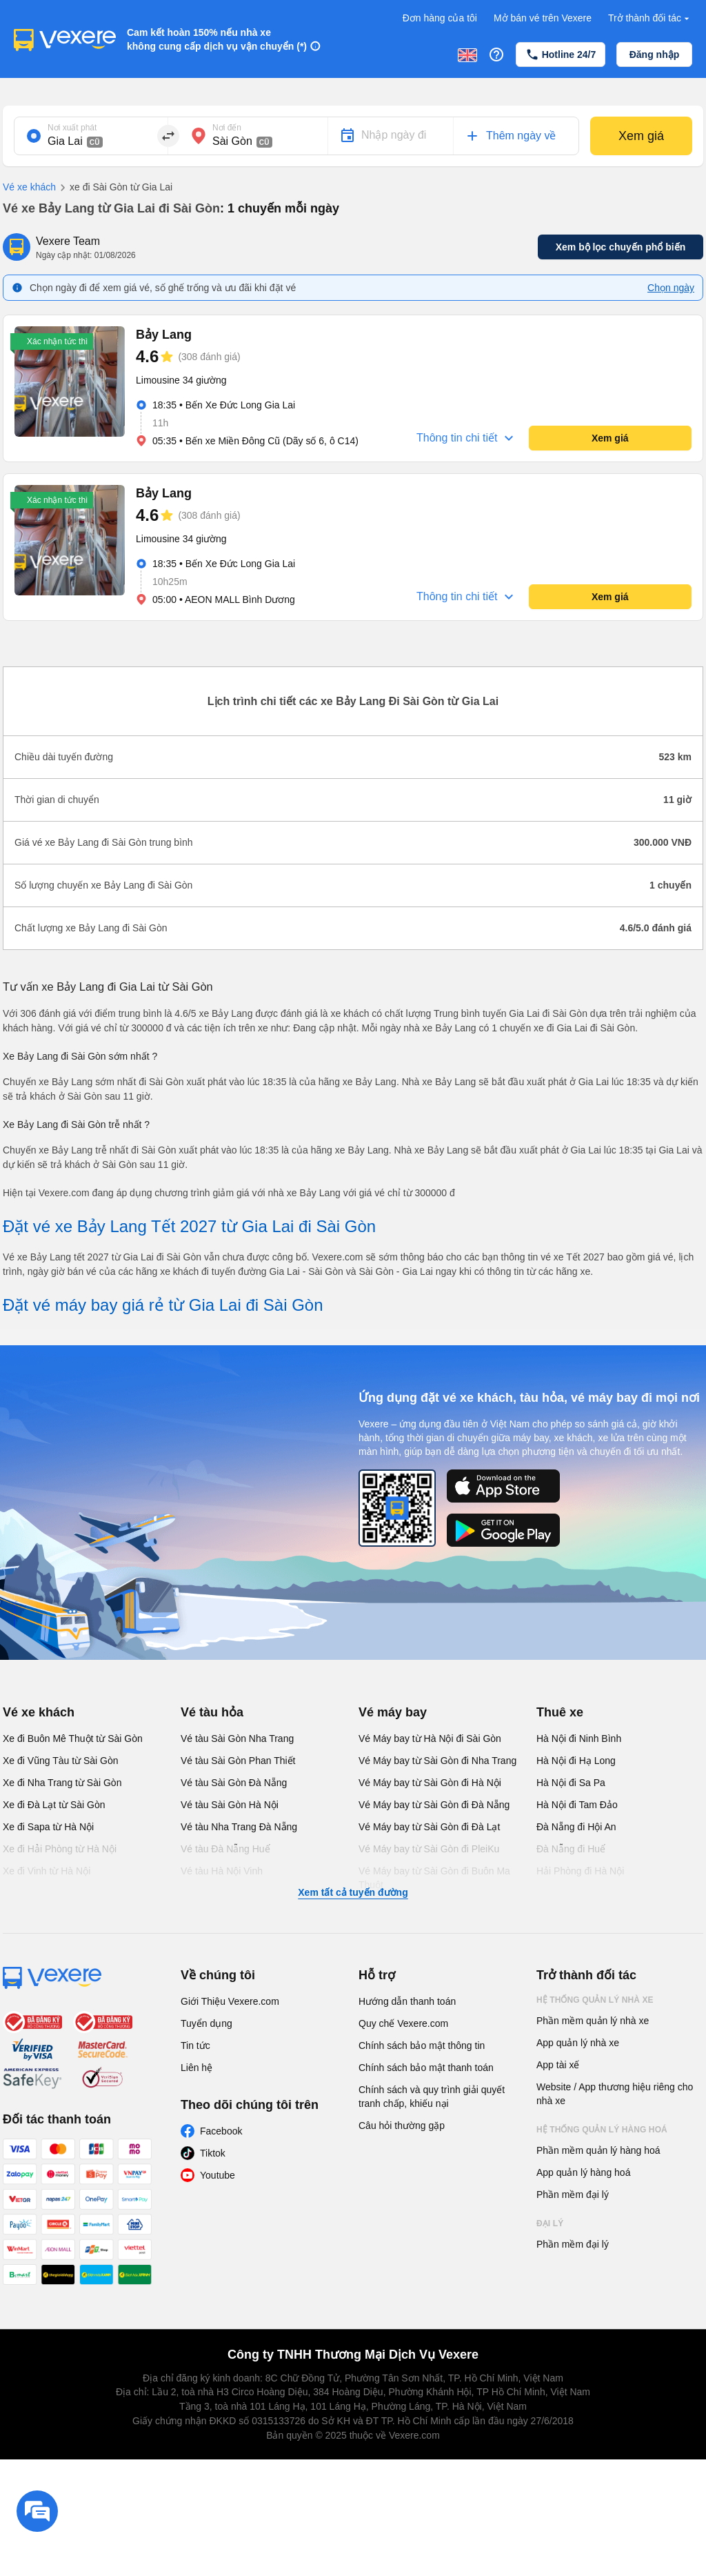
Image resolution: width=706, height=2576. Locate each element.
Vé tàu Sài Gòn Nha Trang (237, 1738)
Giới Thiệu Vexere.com (230, 2001)
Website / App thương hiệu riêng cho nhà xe (614, 2093)
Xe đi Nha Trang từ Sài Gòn (62, 1782)
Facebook (221, 2131)
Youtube (217, 2175)
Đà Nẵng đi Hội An (576, 1826)
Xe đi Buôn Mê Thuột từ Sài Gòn (73, 1738)
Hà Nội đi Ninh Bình (578, 1738)
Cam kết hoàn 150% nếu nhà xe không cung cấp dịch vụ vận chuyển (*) (217, 39)
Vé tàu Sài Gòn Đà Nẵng (234, 1782)
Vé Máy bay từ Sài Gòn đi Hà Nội (430, 1782)
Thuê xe (559, 1712)
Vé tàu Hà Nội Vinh (222, 1870)
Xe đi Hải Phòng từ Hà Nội (60, 1848)
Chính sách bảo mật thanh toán (426, 2067)
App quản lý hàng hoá (583, 2172)
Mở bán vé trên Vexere (543, 17)
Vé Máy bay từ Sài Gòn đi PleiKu (429, 1848)
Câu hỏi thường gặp (402, 2125)
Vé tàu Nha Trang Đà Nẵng (239, 1826)
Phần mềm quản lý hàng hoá (598, 2150)
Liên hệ (196, 2067)
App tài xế (557, 2064)
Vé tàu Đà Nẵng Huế (225, 1848)
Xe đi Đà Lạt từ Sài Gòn (54, 1804)
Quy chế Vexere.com (403, 2023)
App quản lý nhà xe (577, 2042)
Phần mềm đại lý (572, 2194)
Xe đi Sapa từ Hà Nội (48, 1826)
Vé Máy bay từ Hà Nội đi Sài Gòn (430, 1738)
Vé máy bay (393, 1712)
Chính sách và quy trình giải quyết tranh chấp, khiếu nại (432, 2096)
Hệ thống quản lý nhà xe (595, 2000)
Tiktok (212, 2153)
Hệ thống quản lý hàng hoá (601, 2129)
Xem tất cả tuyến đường (352, 1892)
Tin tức (195, 2045)
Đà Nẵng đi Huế (570, 1848)
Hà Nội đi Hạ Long (576, 1760)
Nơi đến (226, 127)
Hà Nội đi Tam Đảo (577, 1804)
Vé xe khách (29, 186)
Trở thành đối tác (650, 18)
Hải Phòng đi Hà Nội (580, 1870)
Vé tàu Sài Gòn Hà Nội (230, 1804)
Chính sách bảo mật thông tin (422, 2045)
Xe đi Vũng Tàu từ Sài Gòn (61, 1760)
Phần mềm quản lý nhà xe (592, 2020)
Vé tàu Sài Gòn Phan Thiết (238, 1760)
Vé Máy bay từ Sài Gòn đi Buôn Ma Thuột (434, 1877)
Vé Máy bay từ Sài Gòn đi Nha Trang (437, 1760)
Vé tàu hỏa (212, 1712)
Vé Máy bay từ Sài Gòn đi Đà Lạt (429, 1826)
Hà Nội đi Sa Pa (570, 1782)
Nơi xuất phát (72, 127)
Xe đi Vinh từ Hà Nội (46, 1870)
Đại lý (549, 2223)
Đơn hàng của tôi (440, 17)
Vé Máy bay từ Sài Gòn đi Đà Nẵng (434, 1804)
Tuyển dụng (206, 2023)
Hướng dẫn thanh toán (407, 2001)
